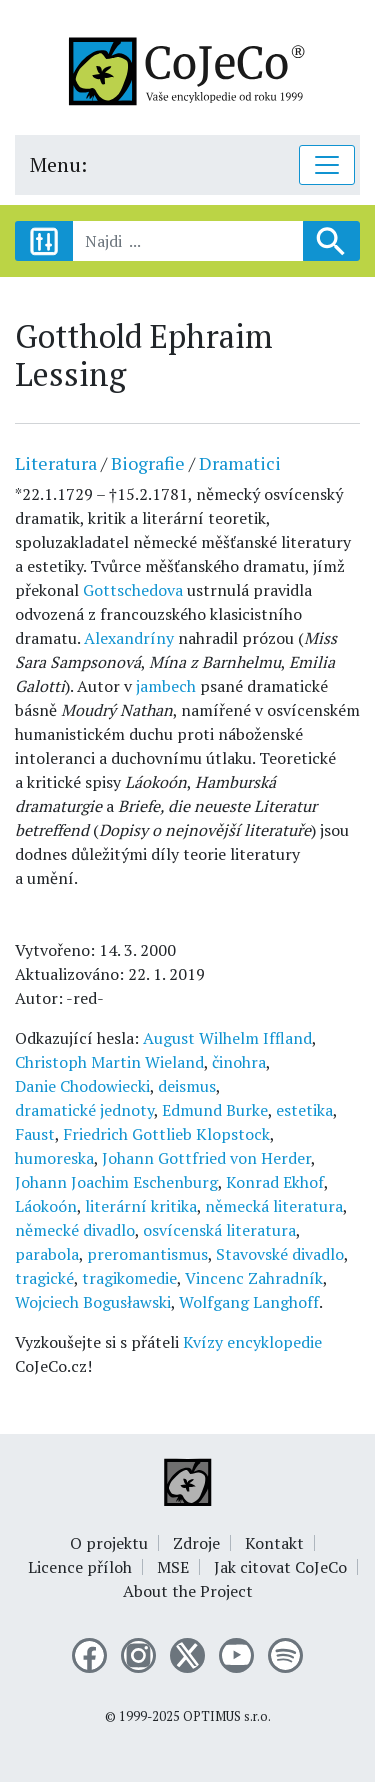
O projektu (109, 1543)
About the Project (188, 1591)
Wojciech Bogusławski (93, 1302)
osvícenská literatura (219, 1230)
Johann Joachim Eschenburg (116, 1182)
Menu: (58, 164)
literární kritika (141, 1206)
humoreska (54, 1158)
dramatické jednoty (84, 1110)
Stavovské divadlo (280, 1254)
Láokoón (46, 1206)
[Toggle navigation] (327, 165)
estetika (304, 1110)
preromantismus (147, 1254)
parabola (47, 1254)
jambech (166, 686)
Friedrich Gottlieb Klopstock (166, 1134)
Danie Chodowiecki (82, 1086)
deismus (187, 1086)
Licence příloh (80, 1567)
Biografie (148, 463)
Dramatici (240, 463)
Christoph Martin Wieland (109, 1062)
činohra (239, 1062)
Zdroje (196, 1543)
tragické (44, 1278)
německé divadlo (75, 1230)
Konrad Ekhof (275, 1182)
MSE (173, 1567)
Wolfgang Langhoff (249, 1302)
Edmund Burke (215, 1110)
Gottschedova (133, 590)
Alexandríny (129, 638)
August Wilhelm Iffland (227, 1038)
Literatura (56, 463)
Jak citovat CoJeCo (280, 1567)
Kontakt (274, 1543)
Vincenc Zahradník (254, 1278)
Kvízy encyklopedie (252, 1342)
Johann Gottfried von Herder (206, 1158)
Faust (35, 1134)
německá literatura (274, 1206)
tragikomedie (129, 1278)
